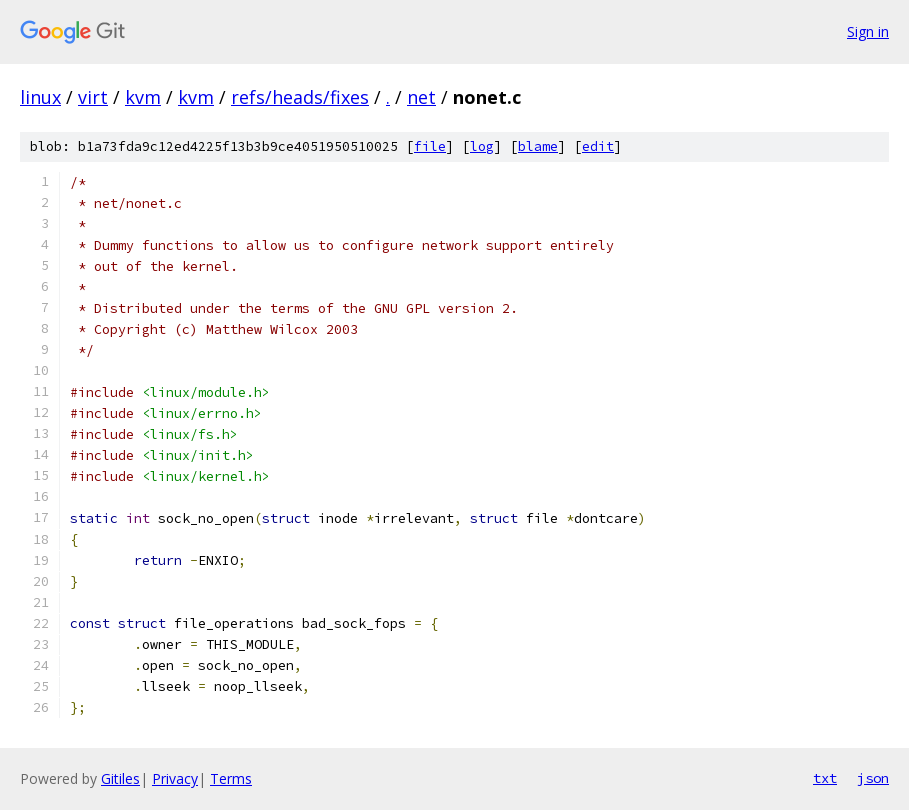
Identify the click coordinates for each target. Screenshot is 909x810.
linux (40, 97)
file (430, 146)
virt (93, 97)
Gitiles (120, 778)
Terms (231, 778)
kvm (143, 97)
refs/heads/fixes (300, 97)
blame (538, 146)
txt (825, 778)
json (873, 778)
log (482, 146)
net (421, 97)
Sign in (868, 31)
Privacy (175, 778)
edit (598, 146)
